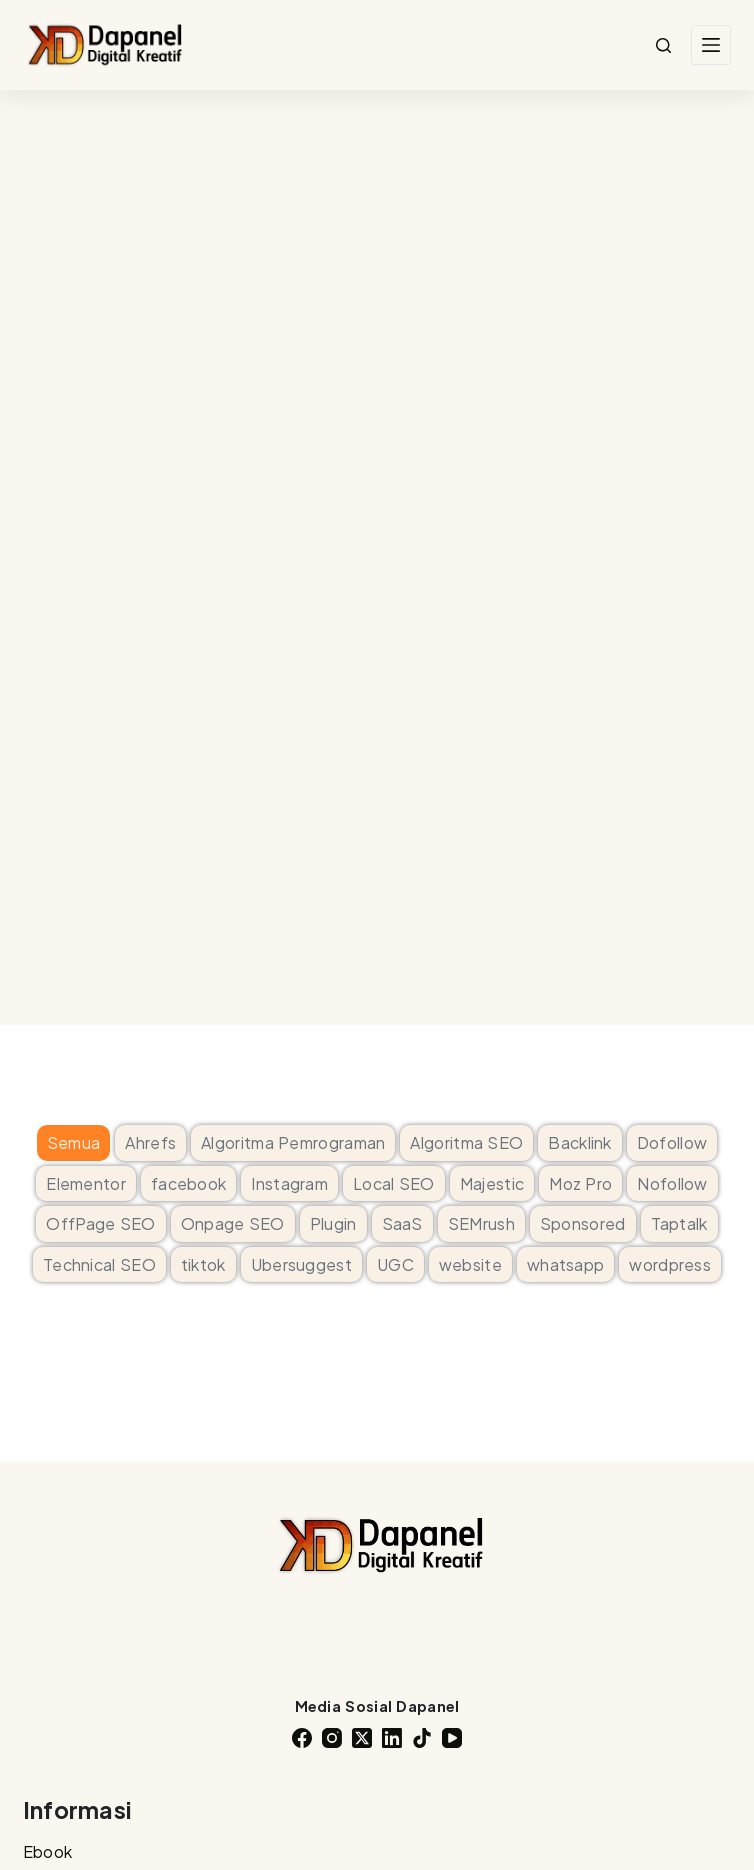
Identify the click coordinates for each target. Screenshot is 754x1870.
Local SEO (394, 1183)
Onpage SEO (233, 1223)
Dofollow (672, 1142)
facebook (188, 1183)
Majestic (492, 1183)
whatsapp (565, 1264)
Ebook (48, 1851)
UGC (395, 1264)
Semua (74, 1142)
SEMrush (481, 1223)
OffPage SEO (100, 1223)
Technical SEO (99, 1264)
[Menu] (711, 45)
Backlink (579, 1142)
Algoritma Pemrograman (293, 1142)
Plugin (333, 1223)
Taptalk (679, 1223)
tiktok (203, 1264)
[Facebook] (302, 1738)
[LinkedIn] (392, 1738)
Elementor (86, 1183)
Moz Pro (580, 1183)
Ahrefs (150, 1142)
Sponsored (583, 1223)
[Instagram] (332, 1738)
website (470, 1264)
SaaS (402, 1223)
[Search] (663, 45)
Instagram (289, 1183)
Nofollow (672, 1183)
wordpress (670, 1264)
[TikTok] (422, 1738)
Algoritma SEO (466, 1142)
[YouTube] (452, 1738)
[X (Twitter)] (362, 1738)
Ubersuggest (301, 1264)
